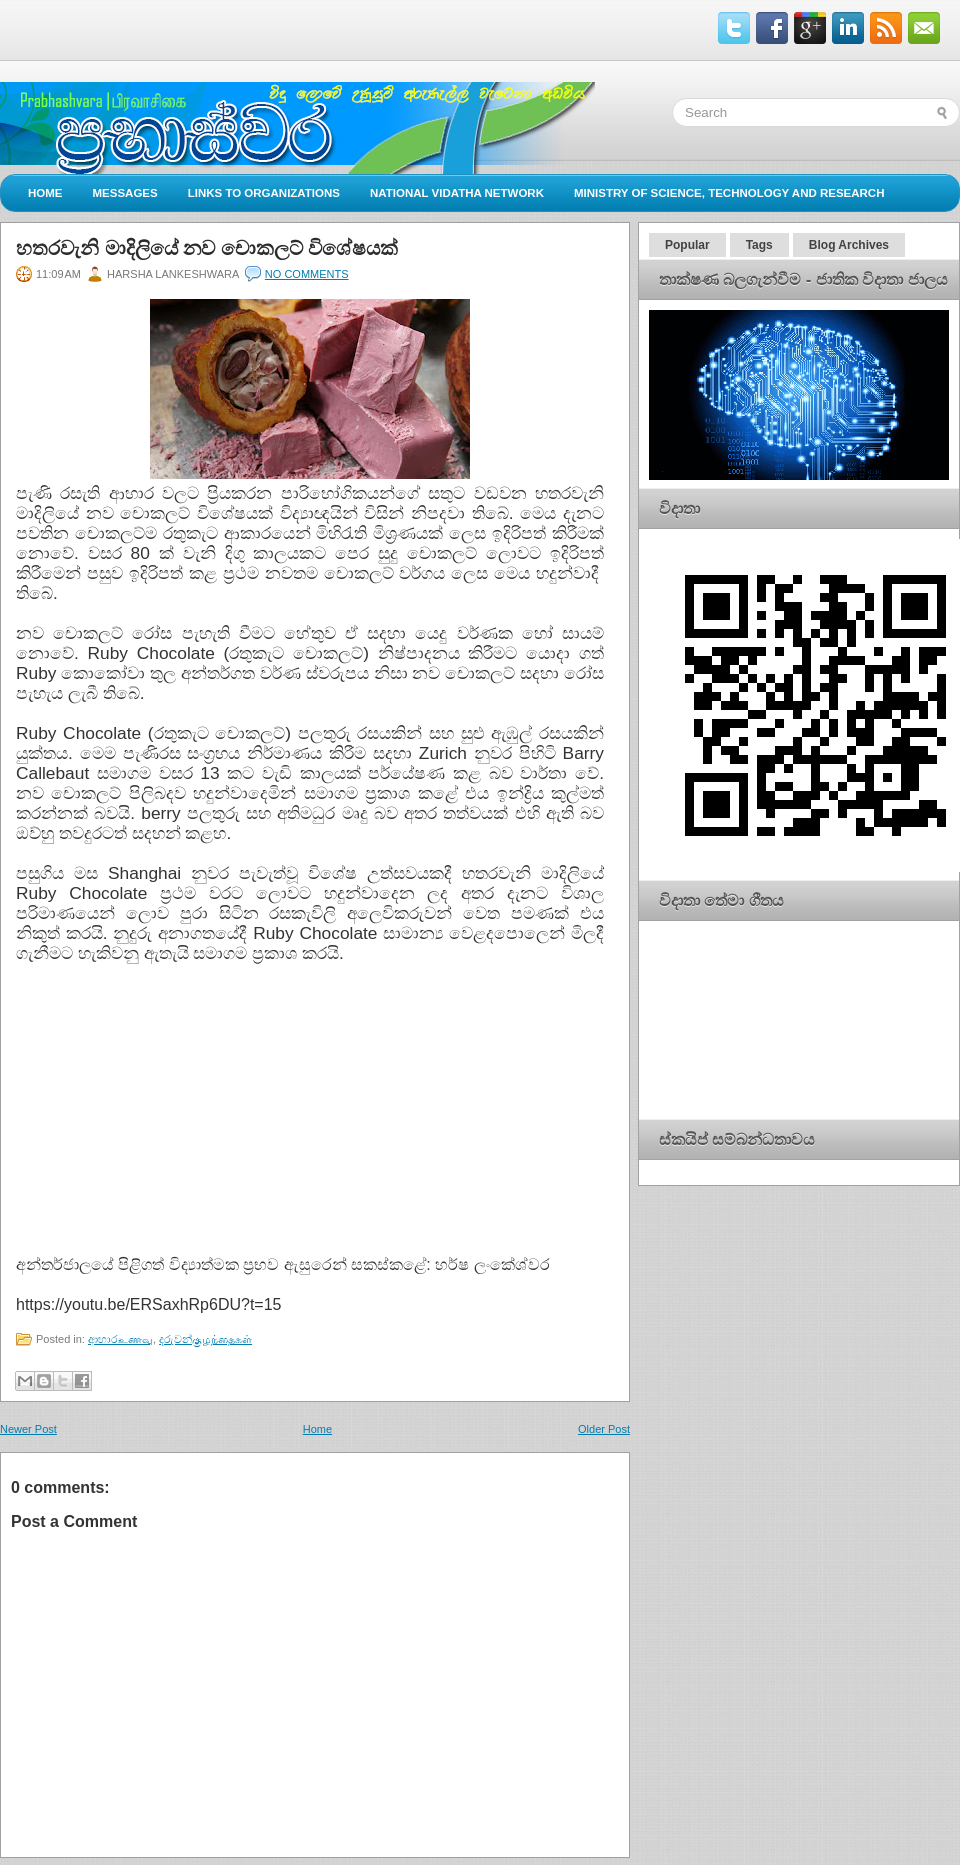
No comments (307, 274)
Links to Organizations (264, 193)
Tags (759, 245)
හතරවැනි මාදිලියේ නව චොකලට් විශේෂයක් (207, 248)
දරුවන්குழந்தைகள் (205, 1339)
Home (45, 193)
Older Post (604, 1429)
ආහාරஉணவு (120, 1339)
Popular (687, 245)
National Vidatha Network (457, 193)
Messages (125, 193)
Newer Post (28, 1429)
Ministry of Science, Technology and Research (729, 193)
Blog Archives (849, 245)
